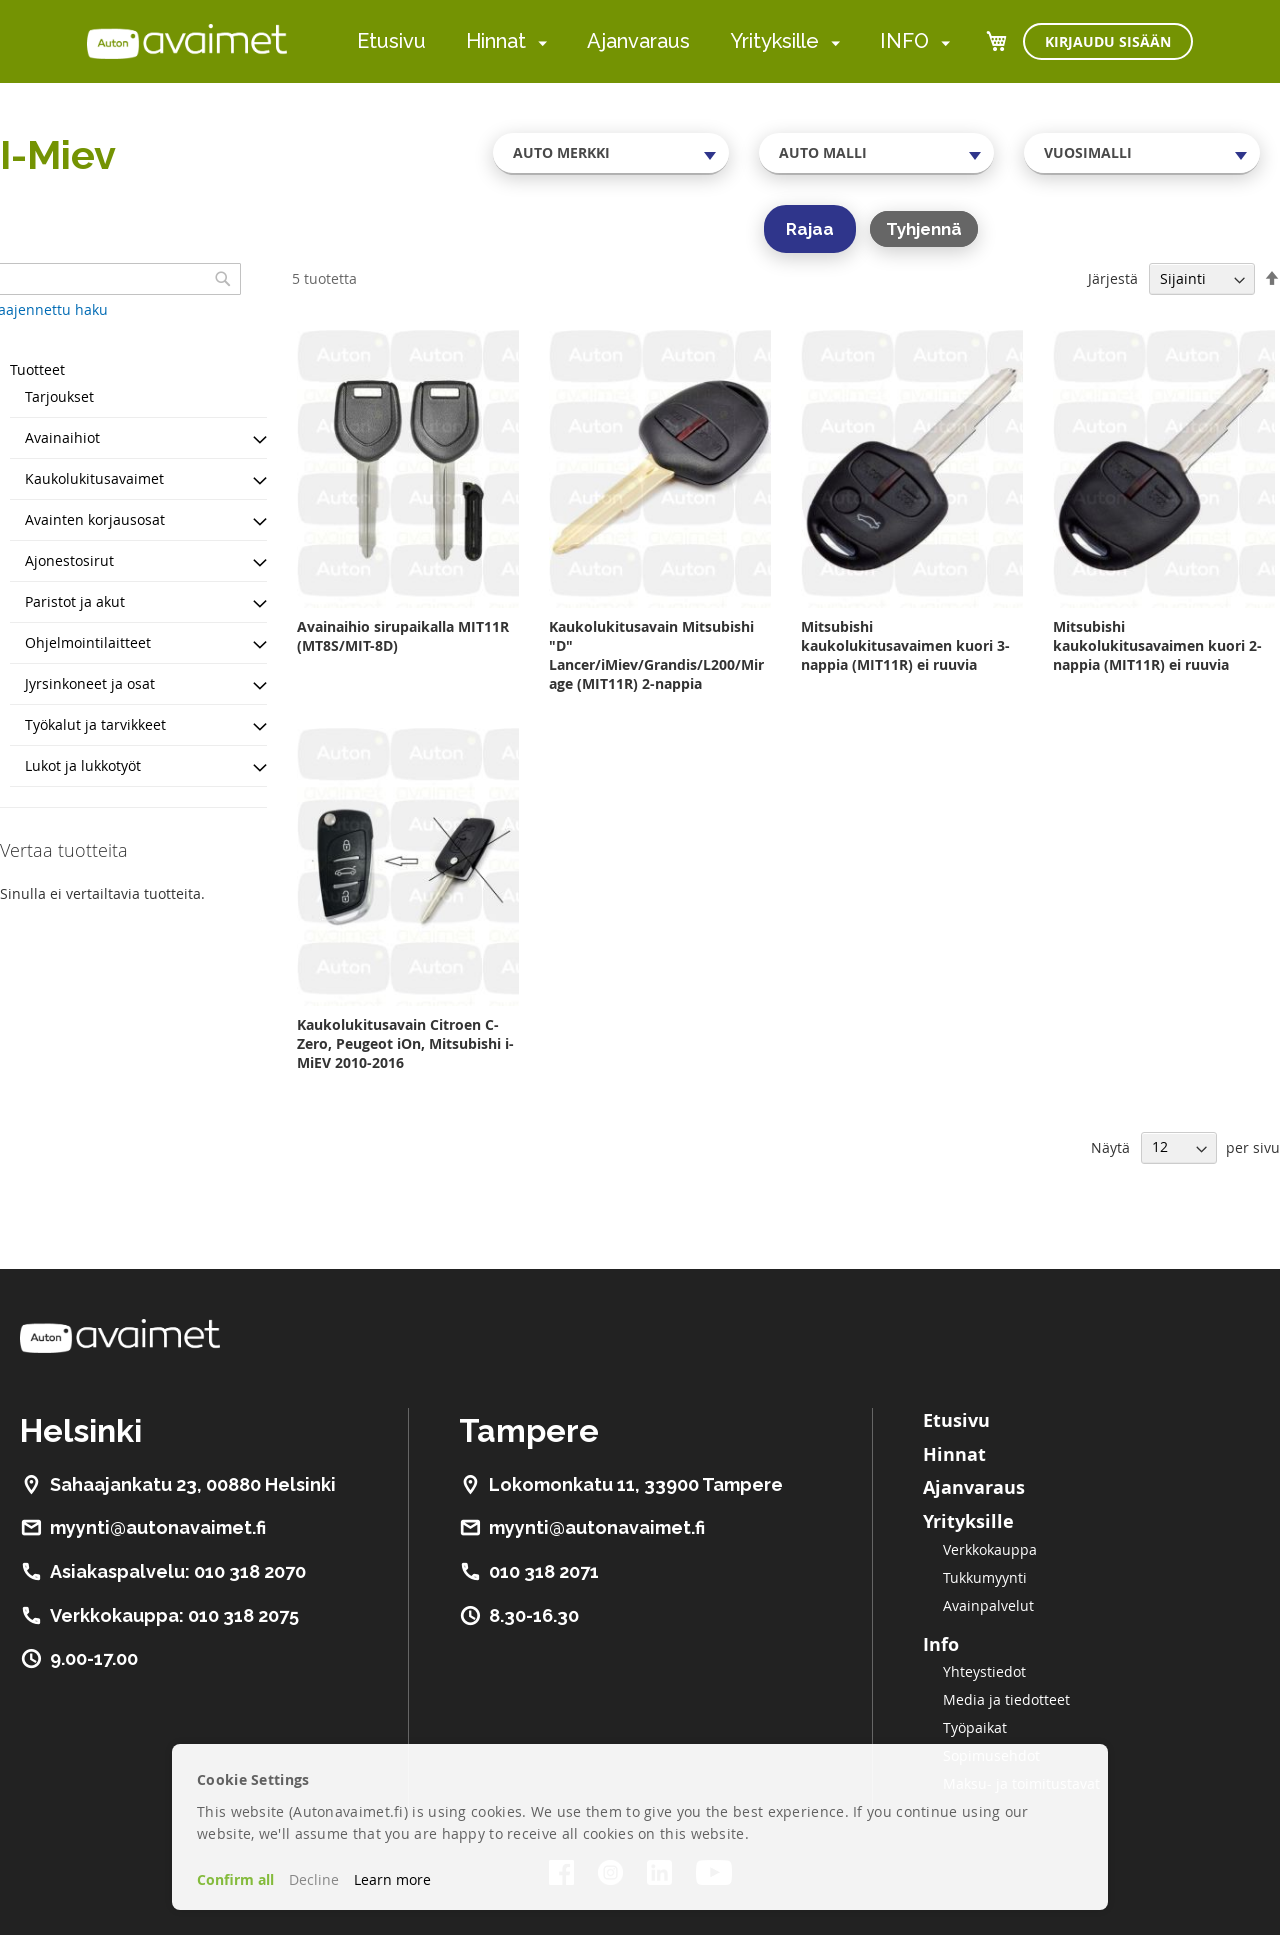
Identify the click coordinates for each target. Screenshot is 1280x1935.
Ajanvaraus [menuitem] (638, 41)
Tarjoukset (59, 396)
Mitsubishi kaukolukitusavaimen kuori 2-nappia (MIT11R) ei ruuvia (1157, 645)
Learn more (392, 1879)
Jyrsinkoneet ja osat (90, 683)
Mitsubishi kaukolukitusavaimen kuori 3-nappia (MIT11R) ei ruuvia (905, 645)
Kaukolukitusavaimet (94, 478)
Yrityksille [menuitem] (774, 41)
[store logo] (187, 41)
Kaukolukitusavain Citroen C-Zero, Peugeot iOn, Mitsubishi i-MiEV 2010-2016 (405, 1043)
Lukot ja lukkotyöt (83, 765)
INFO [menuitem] (904, 41)
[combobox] (611, 153)
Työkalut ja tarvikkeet (95, 724)
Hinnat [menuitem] (496, 41)
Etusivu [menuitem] (391, 41)
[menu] (653, 41)
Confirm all (235, 1879)
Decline (314, 1879)
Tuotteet (37, 369)
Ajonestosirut (69, 560)
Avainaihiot (62, 437)
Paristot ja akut (75, 601)
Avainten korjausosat (95, 519)
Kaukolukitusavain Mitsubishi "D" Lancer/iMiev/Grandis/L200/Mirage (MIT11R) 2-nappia (656, 655)
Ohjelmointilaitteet (88, 642)
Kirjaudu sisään (1108, 41)
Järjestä (1113, 278)
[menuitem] (538, 42)
